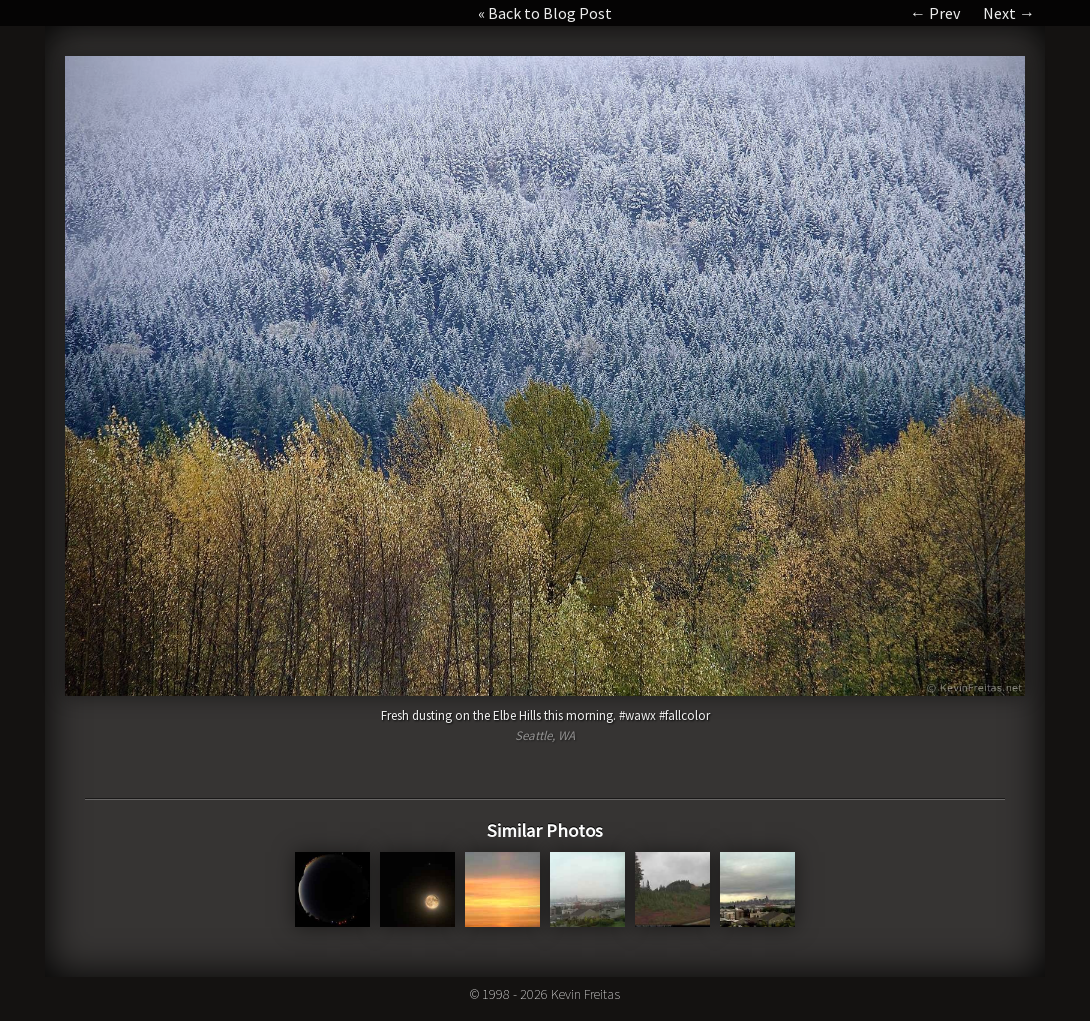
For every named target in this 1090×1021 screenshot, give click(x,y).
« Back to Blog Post (545, 13)
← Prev (935, 13)
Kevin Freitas (585, 994)
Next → (1009, 13)
